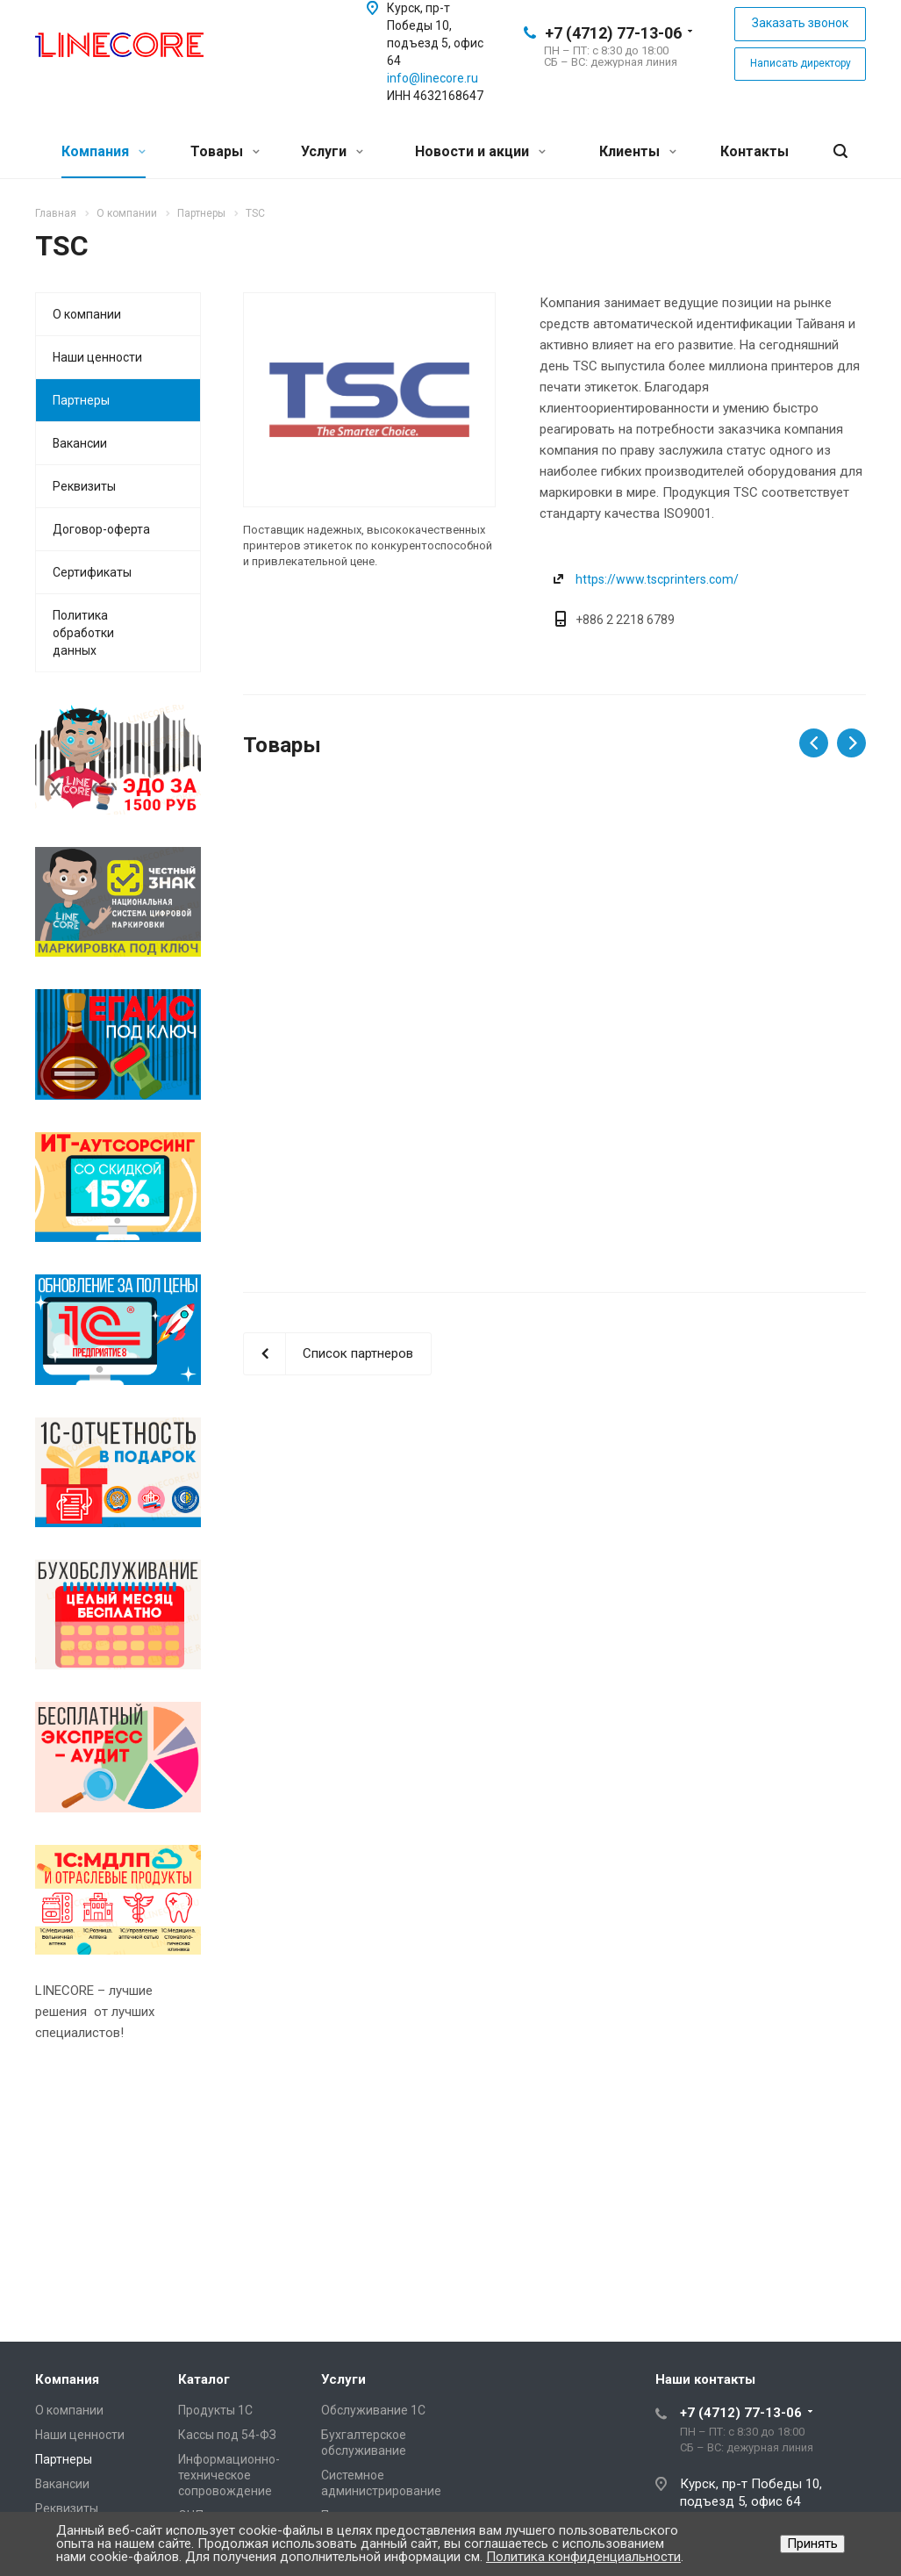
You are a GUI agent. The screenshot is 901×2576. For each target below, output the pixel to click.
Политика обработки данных (83, 632)
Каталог (204, 2379)
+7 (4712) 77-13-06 (613, 33)
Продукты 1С (215, 2410)
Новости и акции (480, 151)
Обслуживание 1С (373, 2410)
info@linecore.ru (432, 78)
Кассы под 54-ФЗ (227, 2435)
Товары (225, 151)
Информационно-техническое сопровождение (229, 2475)
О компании (87, 314)
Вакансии (80, 443)
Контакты (754, 151)
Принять (812, 2543)
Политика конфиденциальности (583, 2557)
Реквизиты (84, 486)
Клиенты (637, 151)
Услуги (332, 151)
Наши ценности (97, 357)
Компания (103, 151)
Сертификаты (92, 572)
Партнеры (81, 400)
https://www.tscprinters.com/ (657, 579)
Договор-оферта (101, 529)
